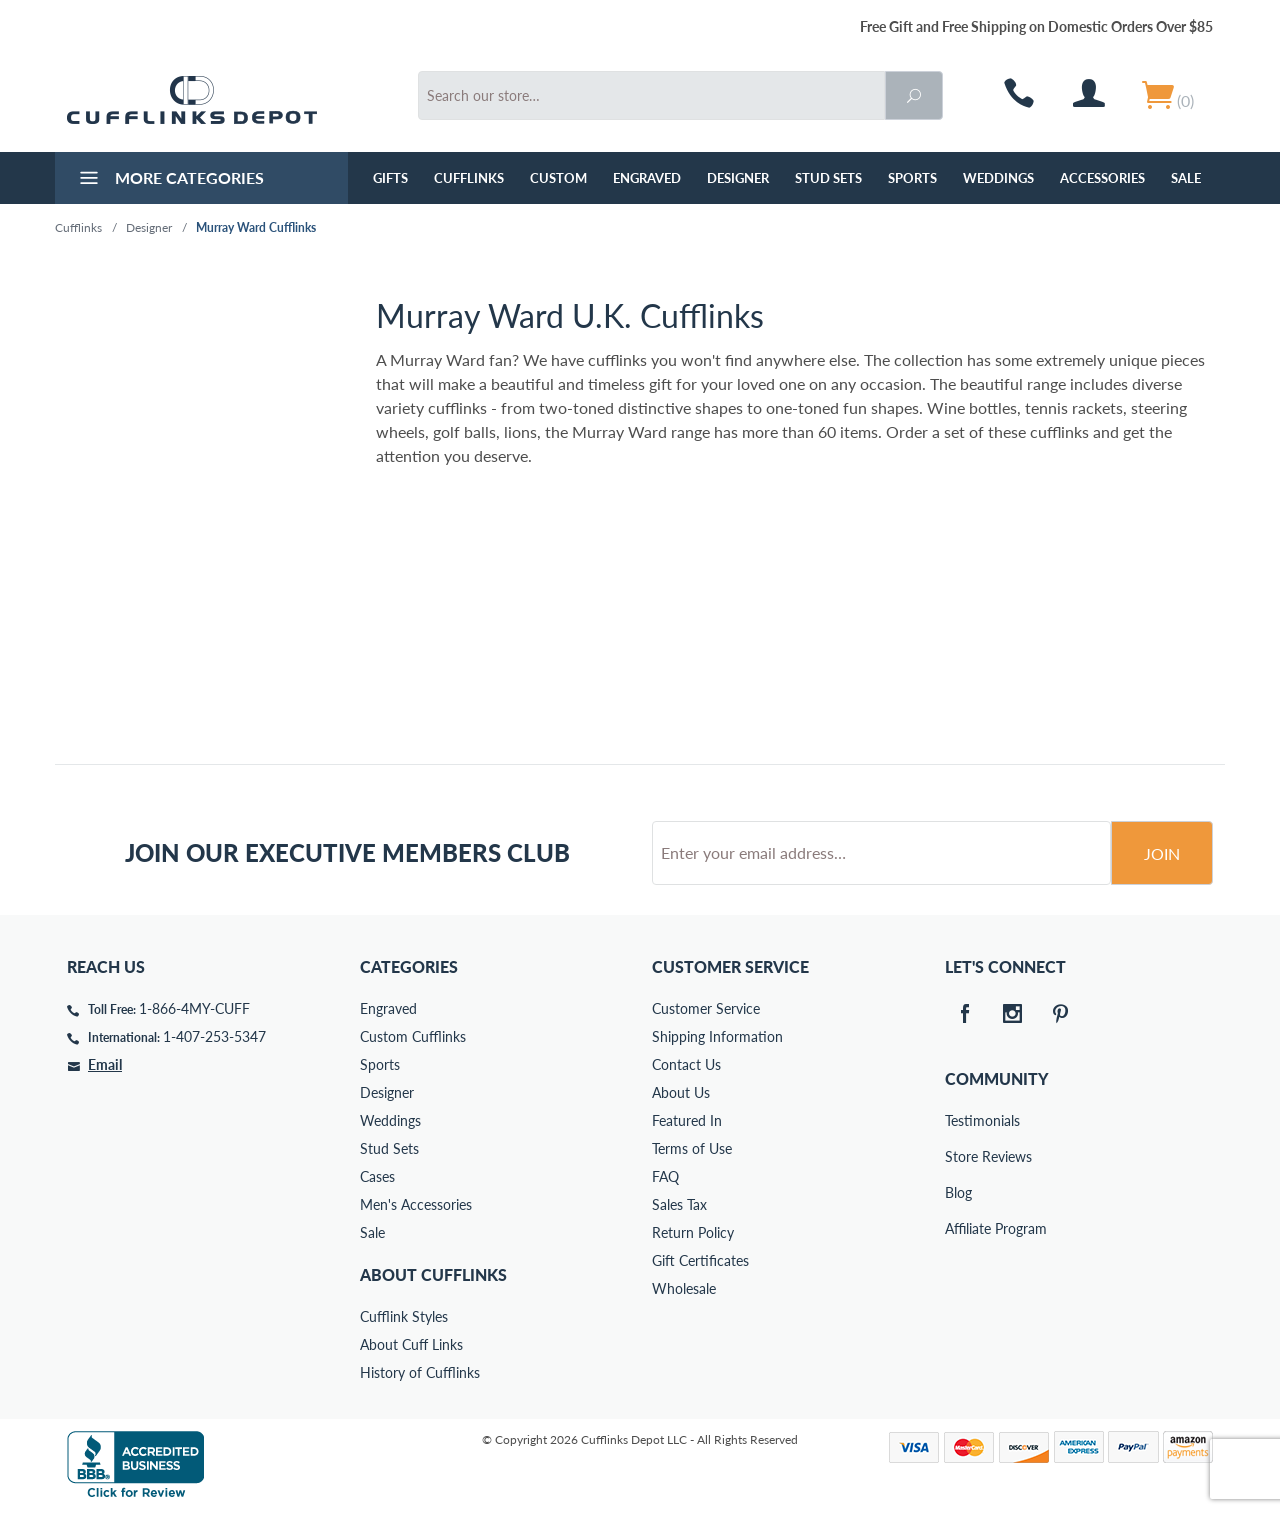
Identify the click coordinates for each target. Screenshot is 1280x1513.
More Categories (169, 180)
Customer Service (706, 1008)
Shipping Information (717, 1036)
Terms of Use (692, 1148)
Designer (738, 178)
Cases (377, 1176)
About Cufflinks (433, 1274)
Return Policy (693, 1232)
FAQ (665, 1176)
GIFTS (390, 178)
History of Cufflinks (420, 1372)
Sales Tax (679, 1204)
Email (105, 1064)
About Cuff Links (411, 1344)
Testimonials (959, 1120)
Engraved (647, 178)
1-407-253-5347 (214, 1036)
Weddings (998, 178)
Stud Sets (828, 178)
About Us (681, 1092)
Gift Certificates (700, 1260)
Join (1162, 853)
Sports (912, 178)
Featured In (687, 1120)
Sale (1186, 178)
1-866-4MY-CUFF (194, 1008)
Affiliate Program (959, 1228)
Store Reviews (959, 1156)
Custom (558, 178)
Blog (958, 1192)
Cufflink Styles (404, 1316)
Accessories (1102, 178)
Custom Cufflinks (413, 1036)
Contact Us (686, 1064)
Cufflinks (469, 178)
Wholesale (684, 1288)
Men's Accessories (416, 1204)
